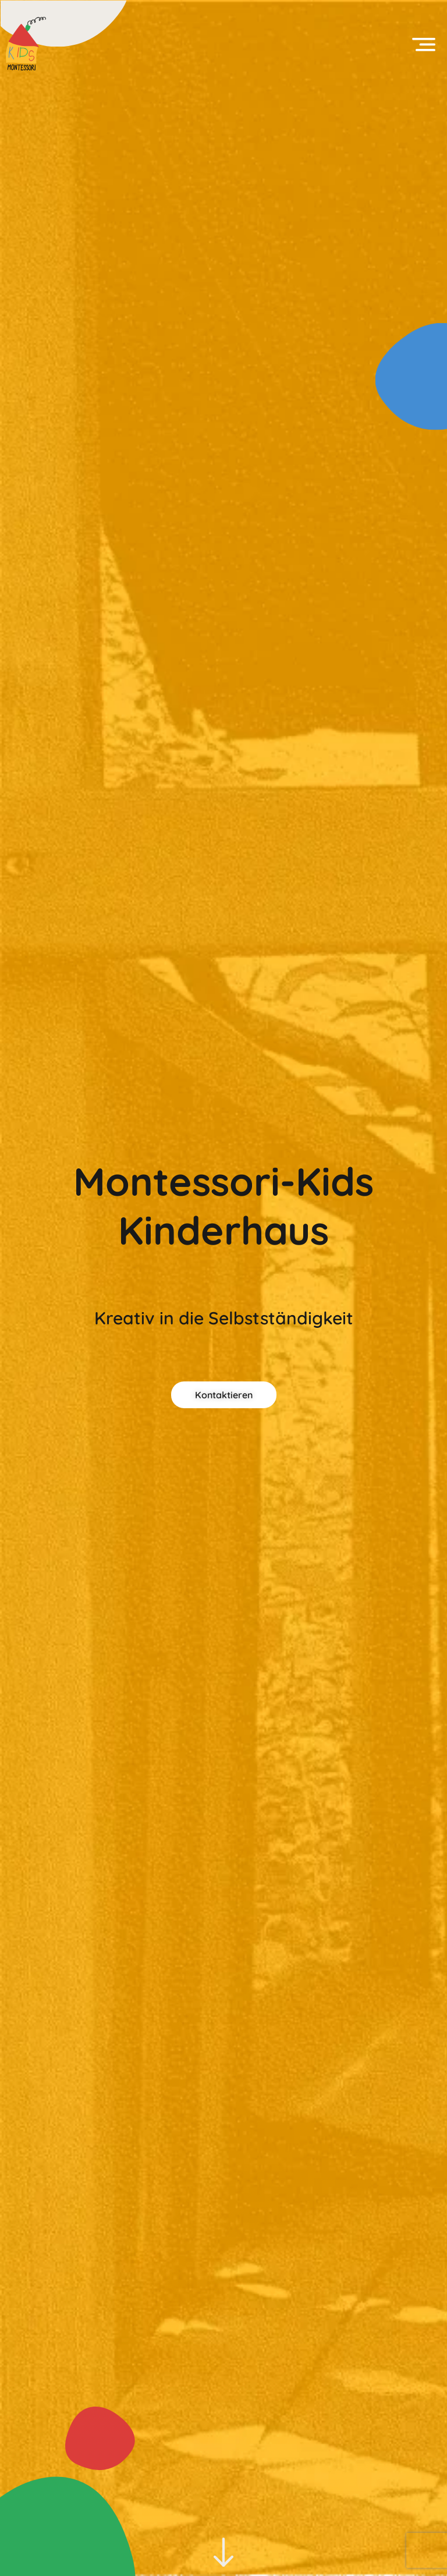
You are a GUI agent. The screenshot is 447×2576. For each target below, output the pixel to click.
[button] (423, 43)
